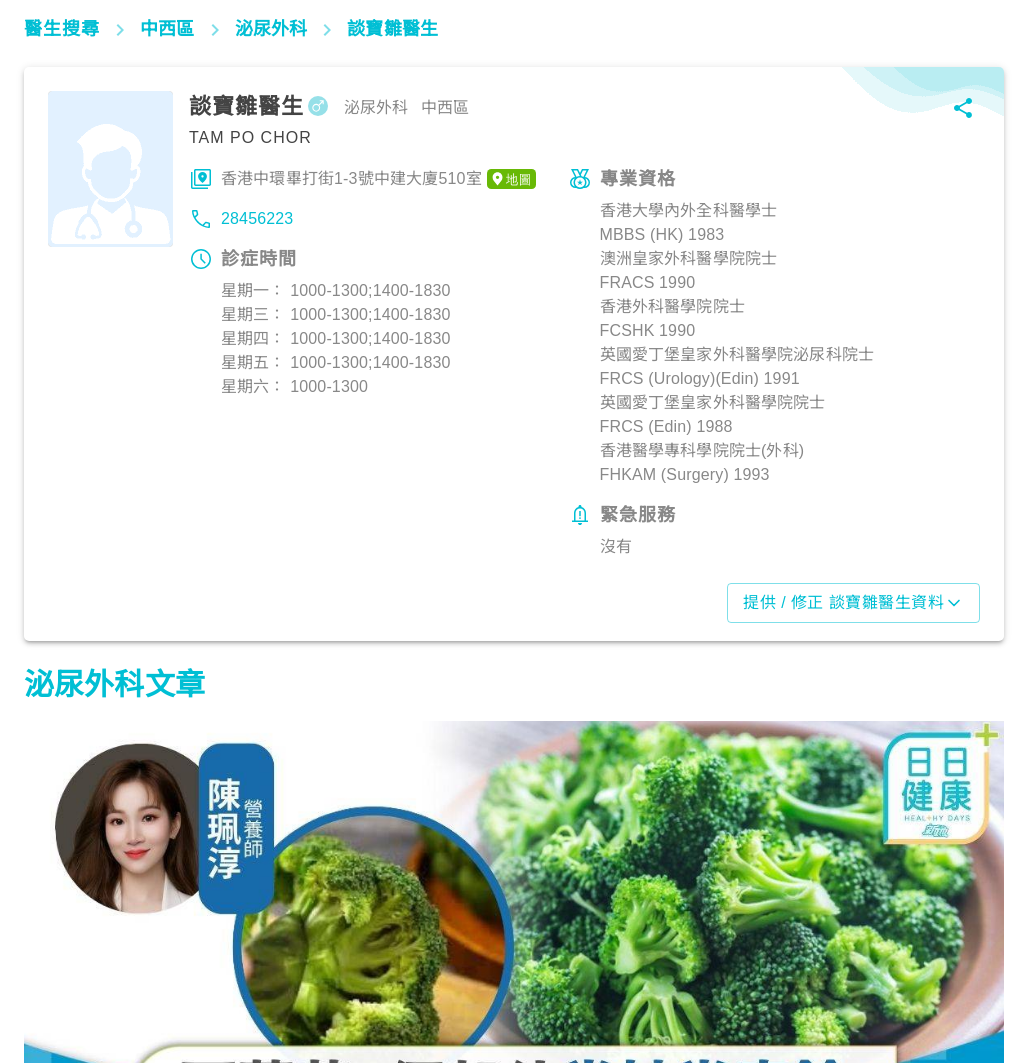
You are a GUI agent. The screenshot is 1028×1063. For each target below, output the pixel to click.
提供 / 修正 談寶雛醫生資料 (853, 603)
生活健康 (745, 975)
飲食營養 (64, 975)
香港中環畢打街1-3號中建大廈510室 (378, 179)
